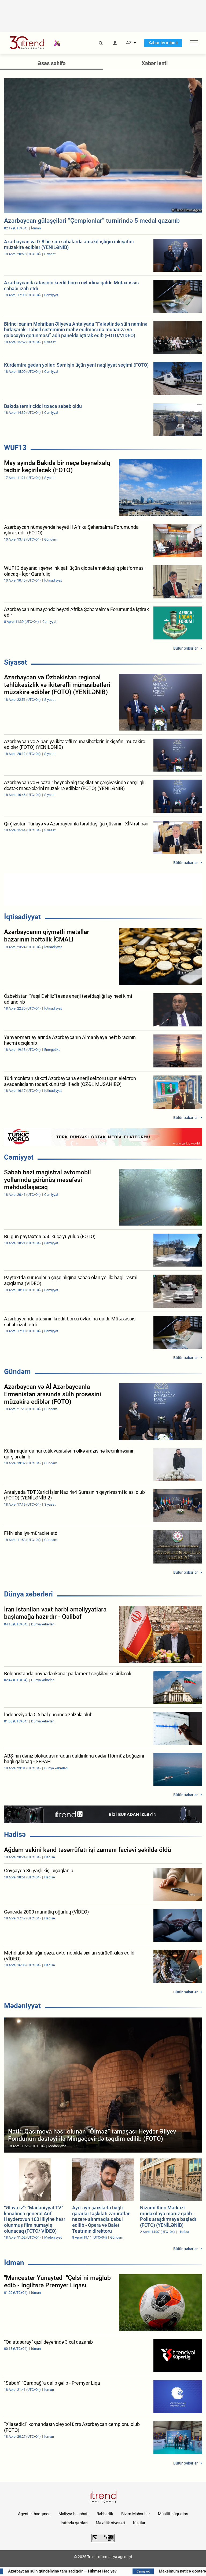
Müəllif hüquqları (173, 2513)
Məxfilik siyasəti (110, 2523)
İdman (14, 2263)
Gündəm (17, 1372)
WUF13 (15, 448)
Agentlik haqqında (34, 2513)
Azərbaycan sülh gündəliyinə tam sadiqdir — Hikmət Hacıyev (71, 2571)
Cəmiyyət (19, 1157)
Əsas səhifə (52, 63)
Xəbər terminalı (163, 42)
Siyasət (15, 662)
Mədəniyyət (22, 2006)
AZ (129, 43)
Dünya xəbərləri (28, 1594)
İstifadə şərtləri (74, 2523)
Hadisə (15, 1834)
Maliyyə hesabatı (73, 2513)
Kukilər (139, 2523)
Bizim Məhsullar (135, 2513)
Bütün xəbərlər (185, 648)
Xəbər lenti (155, 63)
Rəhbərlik (105, 2513)
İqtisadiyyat (22, 917)
